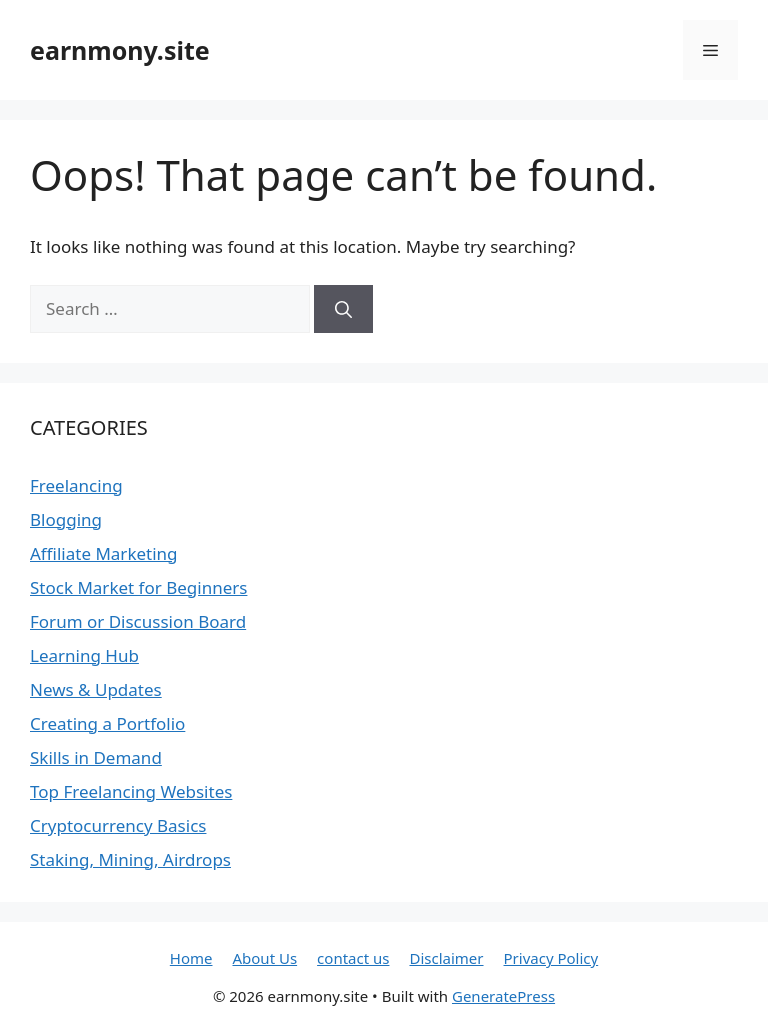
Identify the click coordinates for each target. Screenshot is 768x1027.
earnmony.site (120, 50)
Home (191, 958)
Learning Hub (84, 655)
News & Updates (96, 689)
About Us (264, 958)
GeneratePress (503, 996)
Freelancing (76, 485)
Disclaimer (446, 958)
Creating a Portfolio (107, 723)
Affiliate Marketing (104, 553)
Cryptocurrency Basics (118, 825)
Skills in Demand (96, 757)
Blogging (66, 519)
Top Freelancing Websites (131, 791)
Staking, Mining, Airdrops (130, 859)
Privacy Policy (551, 958)
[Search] (343, 309)
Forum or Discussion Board (138, 621)
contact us (353, 958)
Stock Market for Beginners (138, 587)
